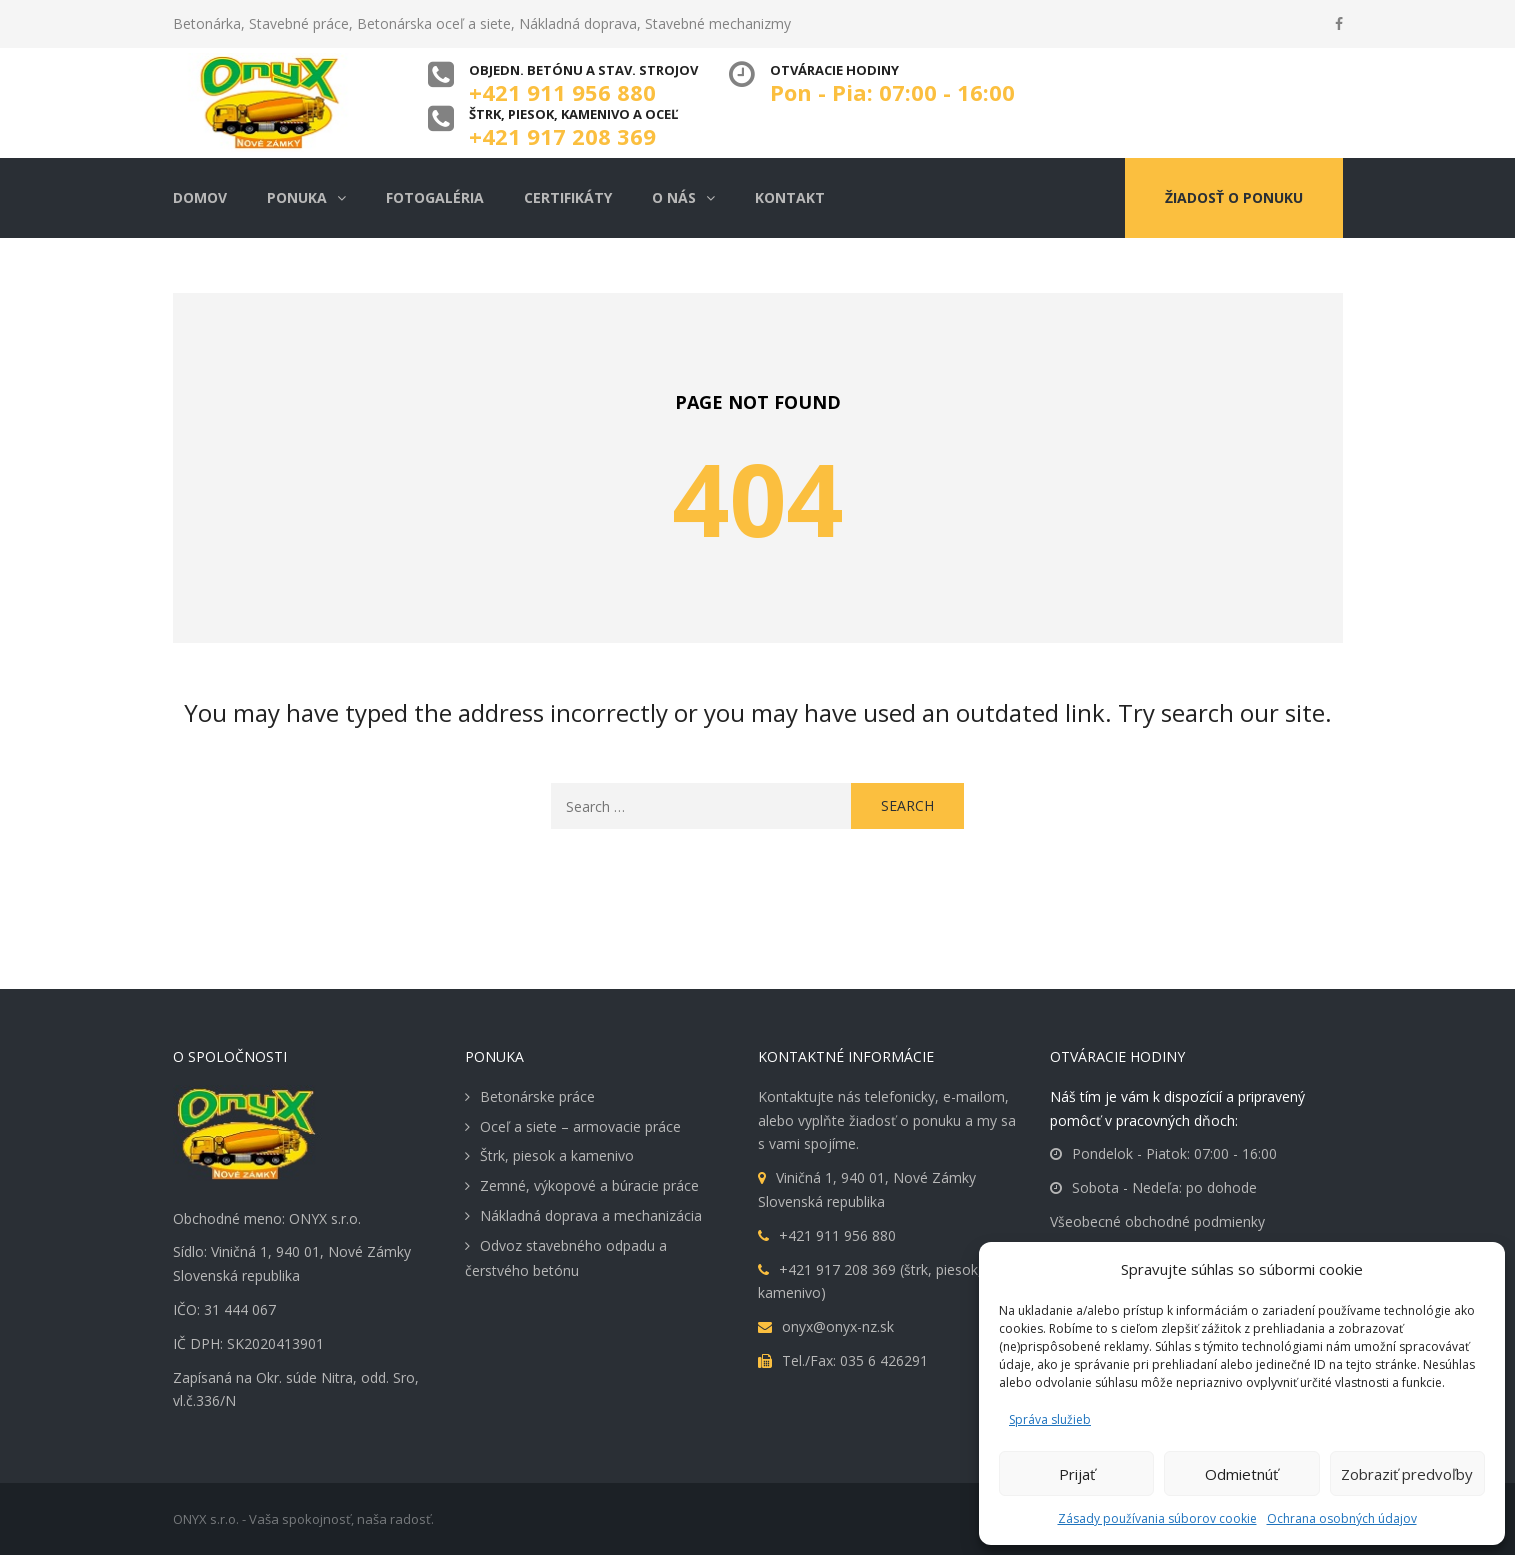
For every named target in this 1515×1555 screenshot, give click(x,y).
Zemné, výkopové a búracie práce (589, 1185)
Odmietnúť (1241, 1474)
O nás (674, 197)
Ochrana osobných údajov (1342, 1518)
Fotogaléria (435, 197)
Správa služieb (1050, 1419)
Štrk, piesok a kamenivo (557, 1155)
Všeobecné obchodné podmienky (1157, 1221)
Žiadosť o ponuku (1234, 197)
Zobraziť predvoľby (1407, 1474)
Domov (200, 197)
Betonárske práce (537, 1096)
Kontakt (790, 197)
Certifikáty (568, 197)
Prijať (1077, 1474)
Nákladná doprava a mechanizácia (591, 1215)
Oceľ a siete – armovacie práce (580, 1126)
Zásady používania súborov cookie (1157, 1518)
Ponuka (297, 197)
